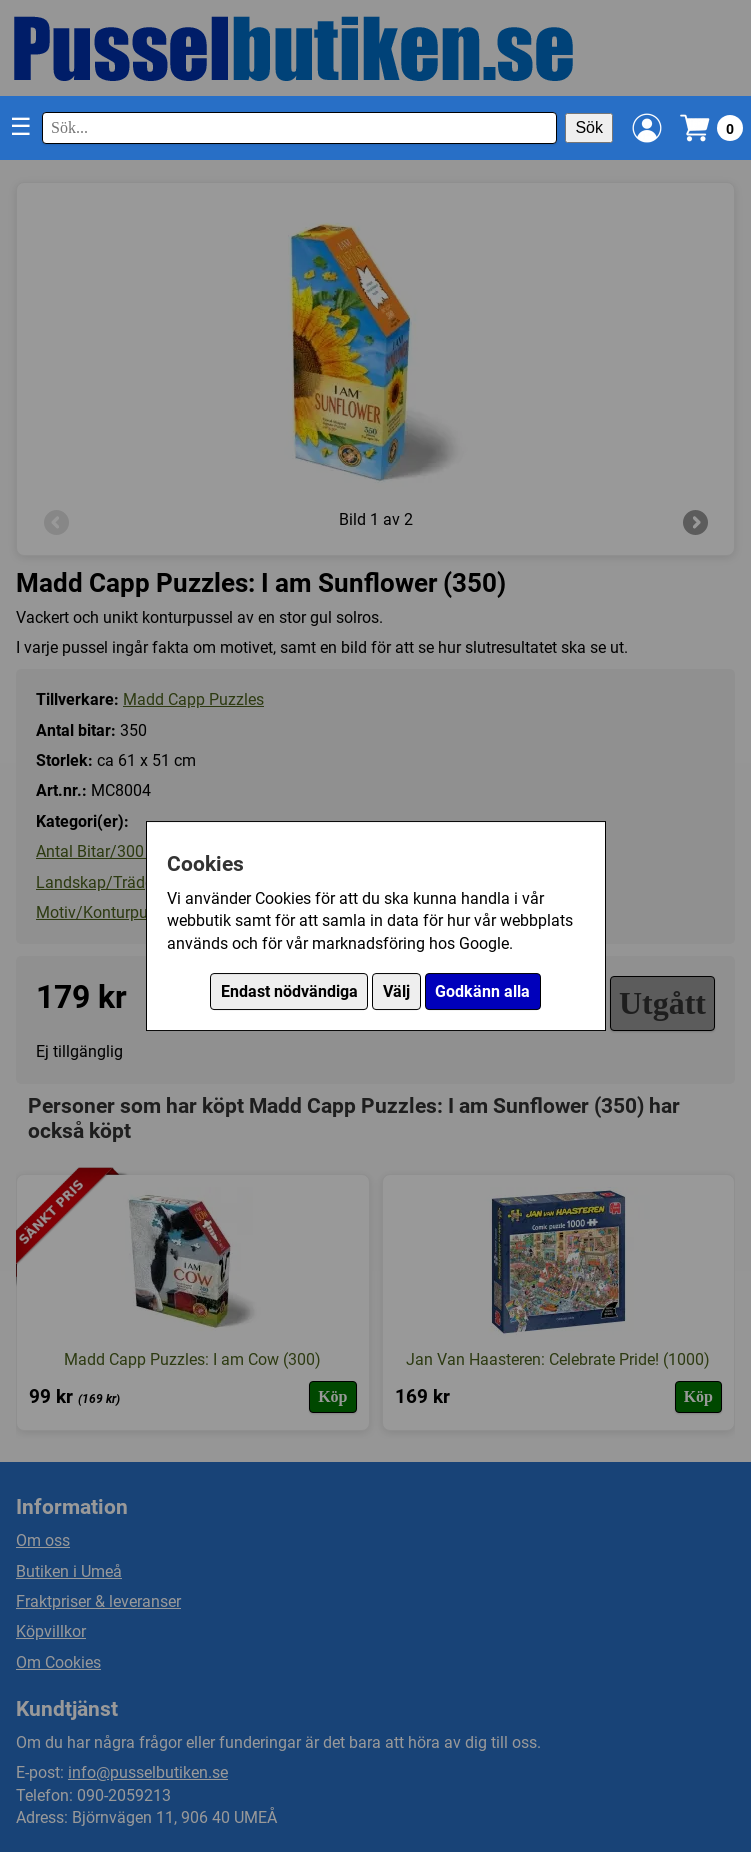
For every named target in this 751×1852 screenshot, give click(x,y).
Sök (589, 127)
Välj (396, 991)
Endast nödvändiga (289, 991)
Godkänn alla (482, 991)
